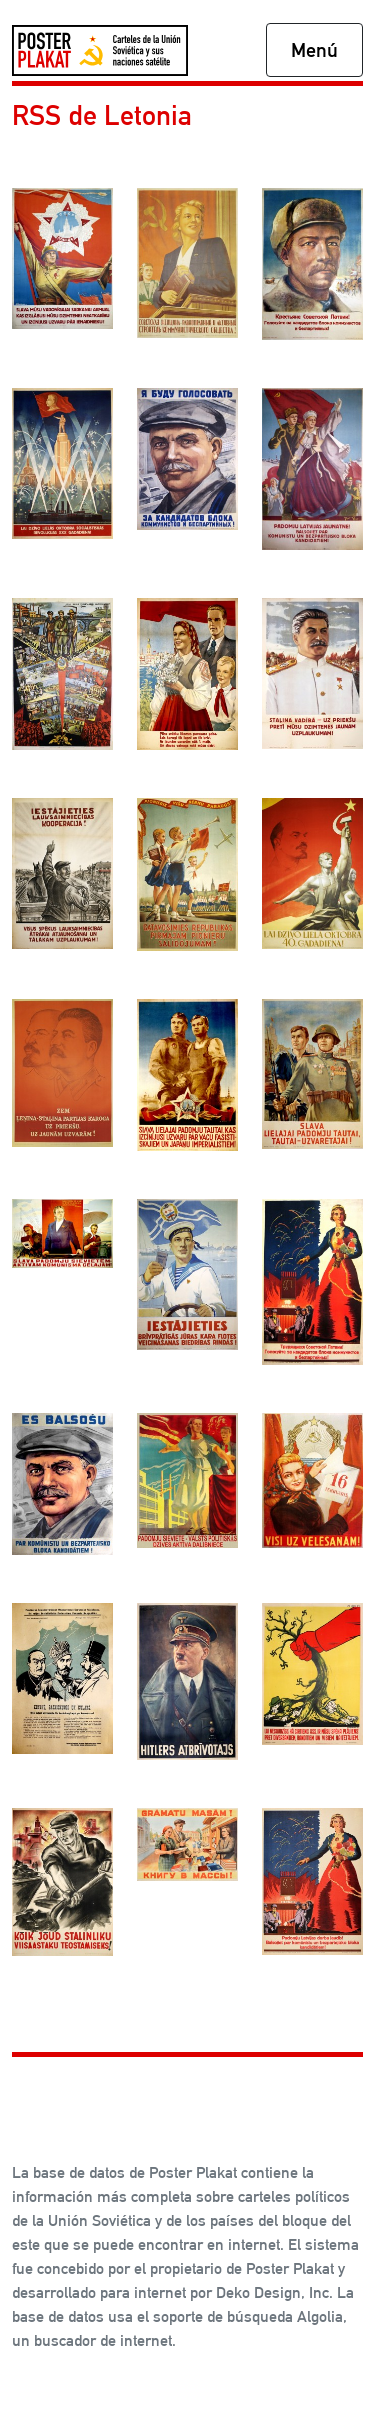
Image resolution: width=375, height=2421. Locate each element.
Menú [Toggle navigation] (314, 50)
